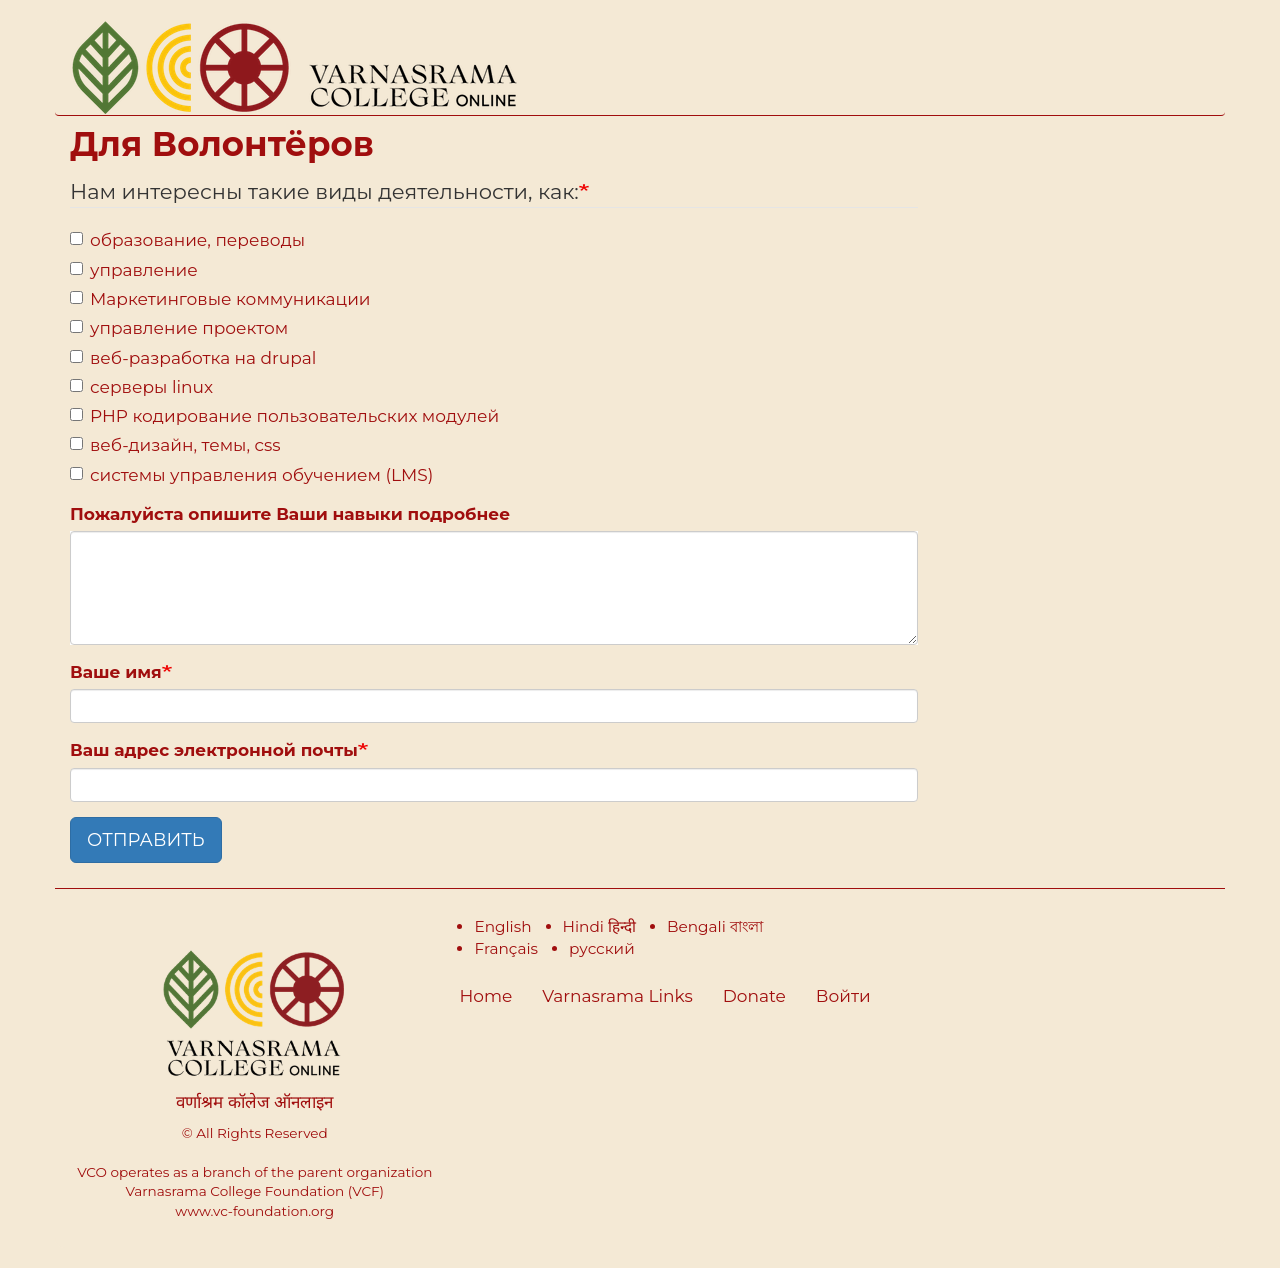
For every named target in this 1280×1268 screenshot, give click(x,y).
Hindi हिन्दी (599, 926)
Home (486, 996)
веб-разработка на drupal (193, 358)
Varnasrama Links (617, 996)
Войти (843, 996)
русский (602, 948)
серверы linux (141, 387)
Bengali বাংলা (715, 926)
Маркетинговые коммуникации (220, 299)
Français (506, 948)
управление (134, 270)
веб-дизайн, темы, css (175, 445)
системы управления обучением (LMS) (251, 475)
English (502, 926)
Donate (754, 996)
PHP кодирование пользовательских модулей (284, 416)
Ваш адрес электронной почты (214, 750)
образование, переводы (187, 240)
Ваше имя (116, 672)
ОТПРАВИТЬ (146, 840)
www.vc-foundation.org (254, 1211)
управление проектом (179, 328)
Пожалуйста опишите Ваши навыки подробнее (290, 514)
